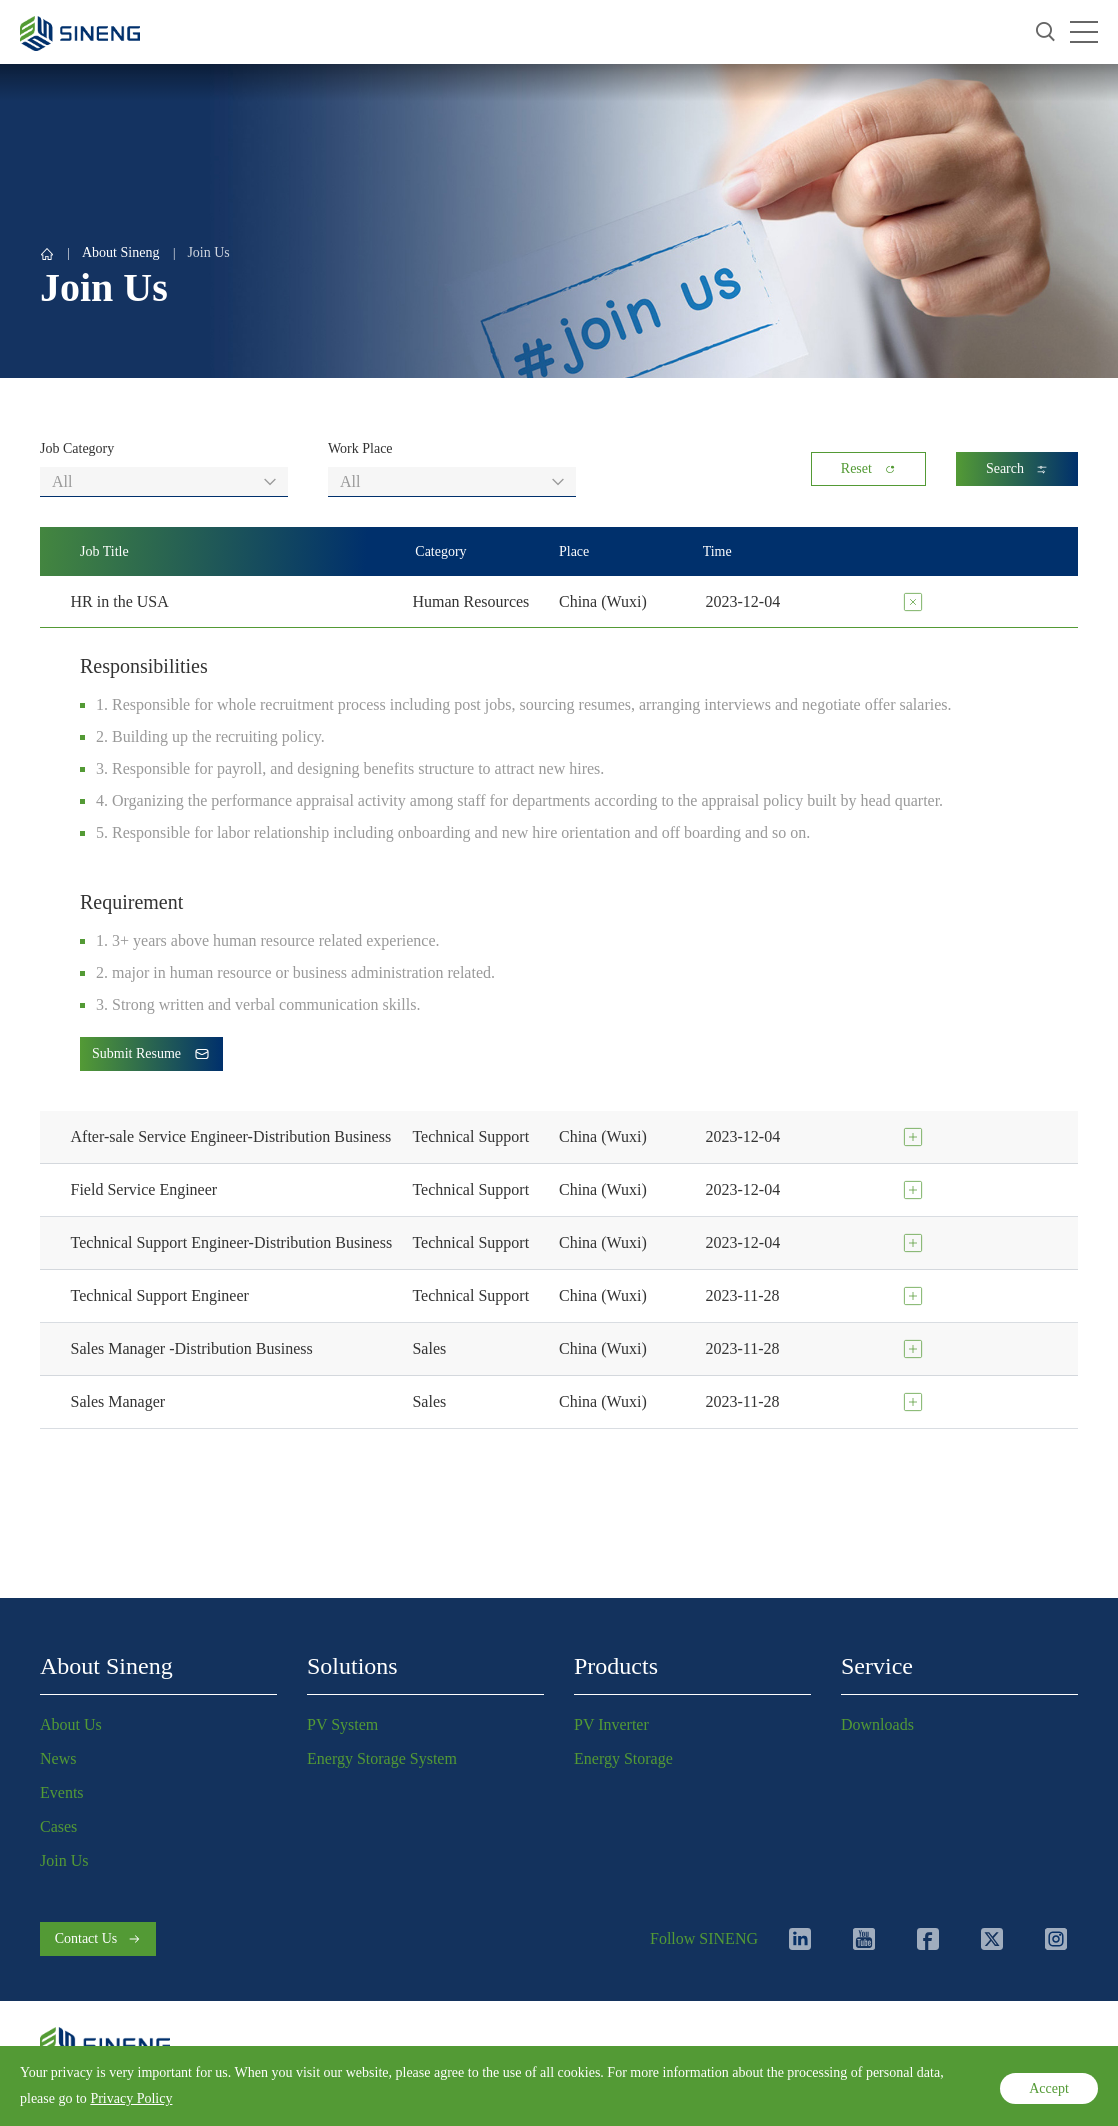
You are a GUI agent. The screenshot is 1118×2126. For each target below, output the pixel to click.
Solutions (352, 1666)
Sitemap (326, 2089)
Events (62, 1792)
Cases (58, 1826)
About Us (71, 1724)
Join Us (208, 252)
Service (877, 1666)
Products (616, 1666)
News (58, 1758)
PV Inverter (611, 1724)
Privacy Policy (81, 2089)
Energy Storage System (382, 1758)
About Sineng (120, 252)
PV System (342, 1724)
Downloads (877, 1724)
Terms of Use (179, 2089)
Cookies (260, 2089)
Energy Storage (623, 1758)
